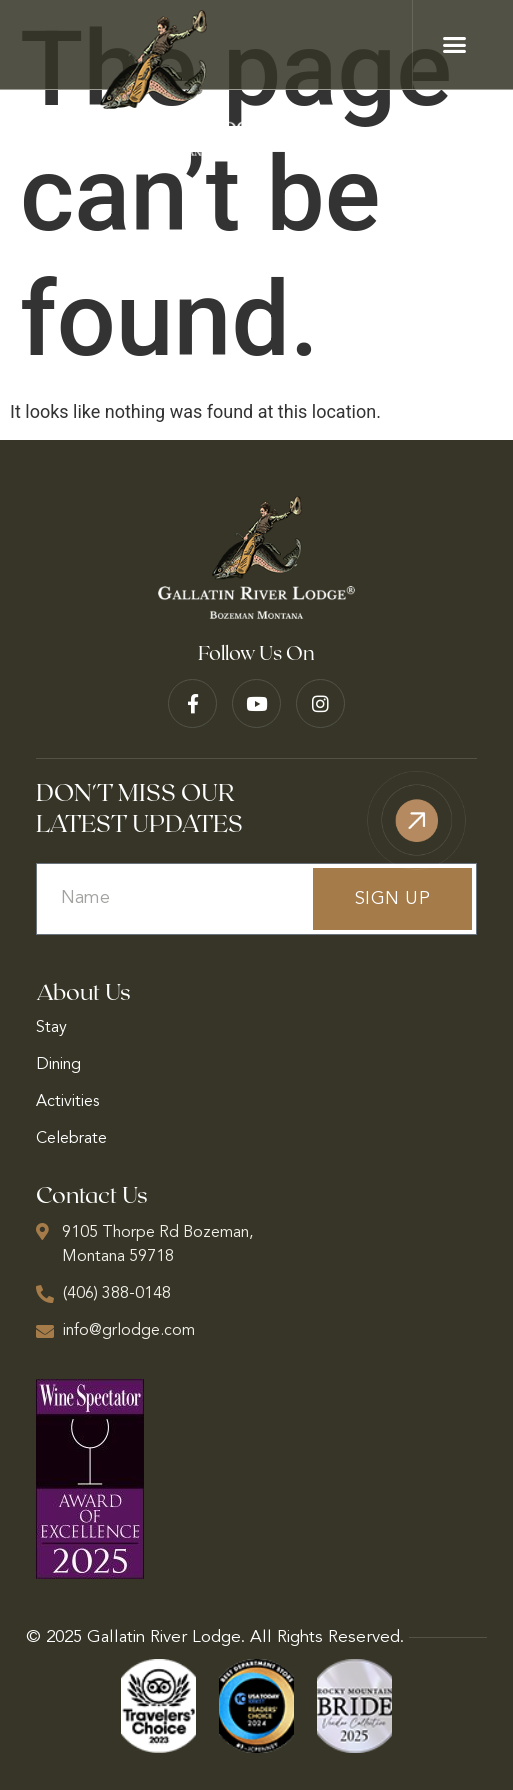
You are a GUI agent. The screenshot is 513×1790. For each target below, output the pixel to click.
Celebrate (71, 1139)
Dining (58, 1065)
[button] (455, 45)
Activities (67, 1102)
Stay (51, 1028)
